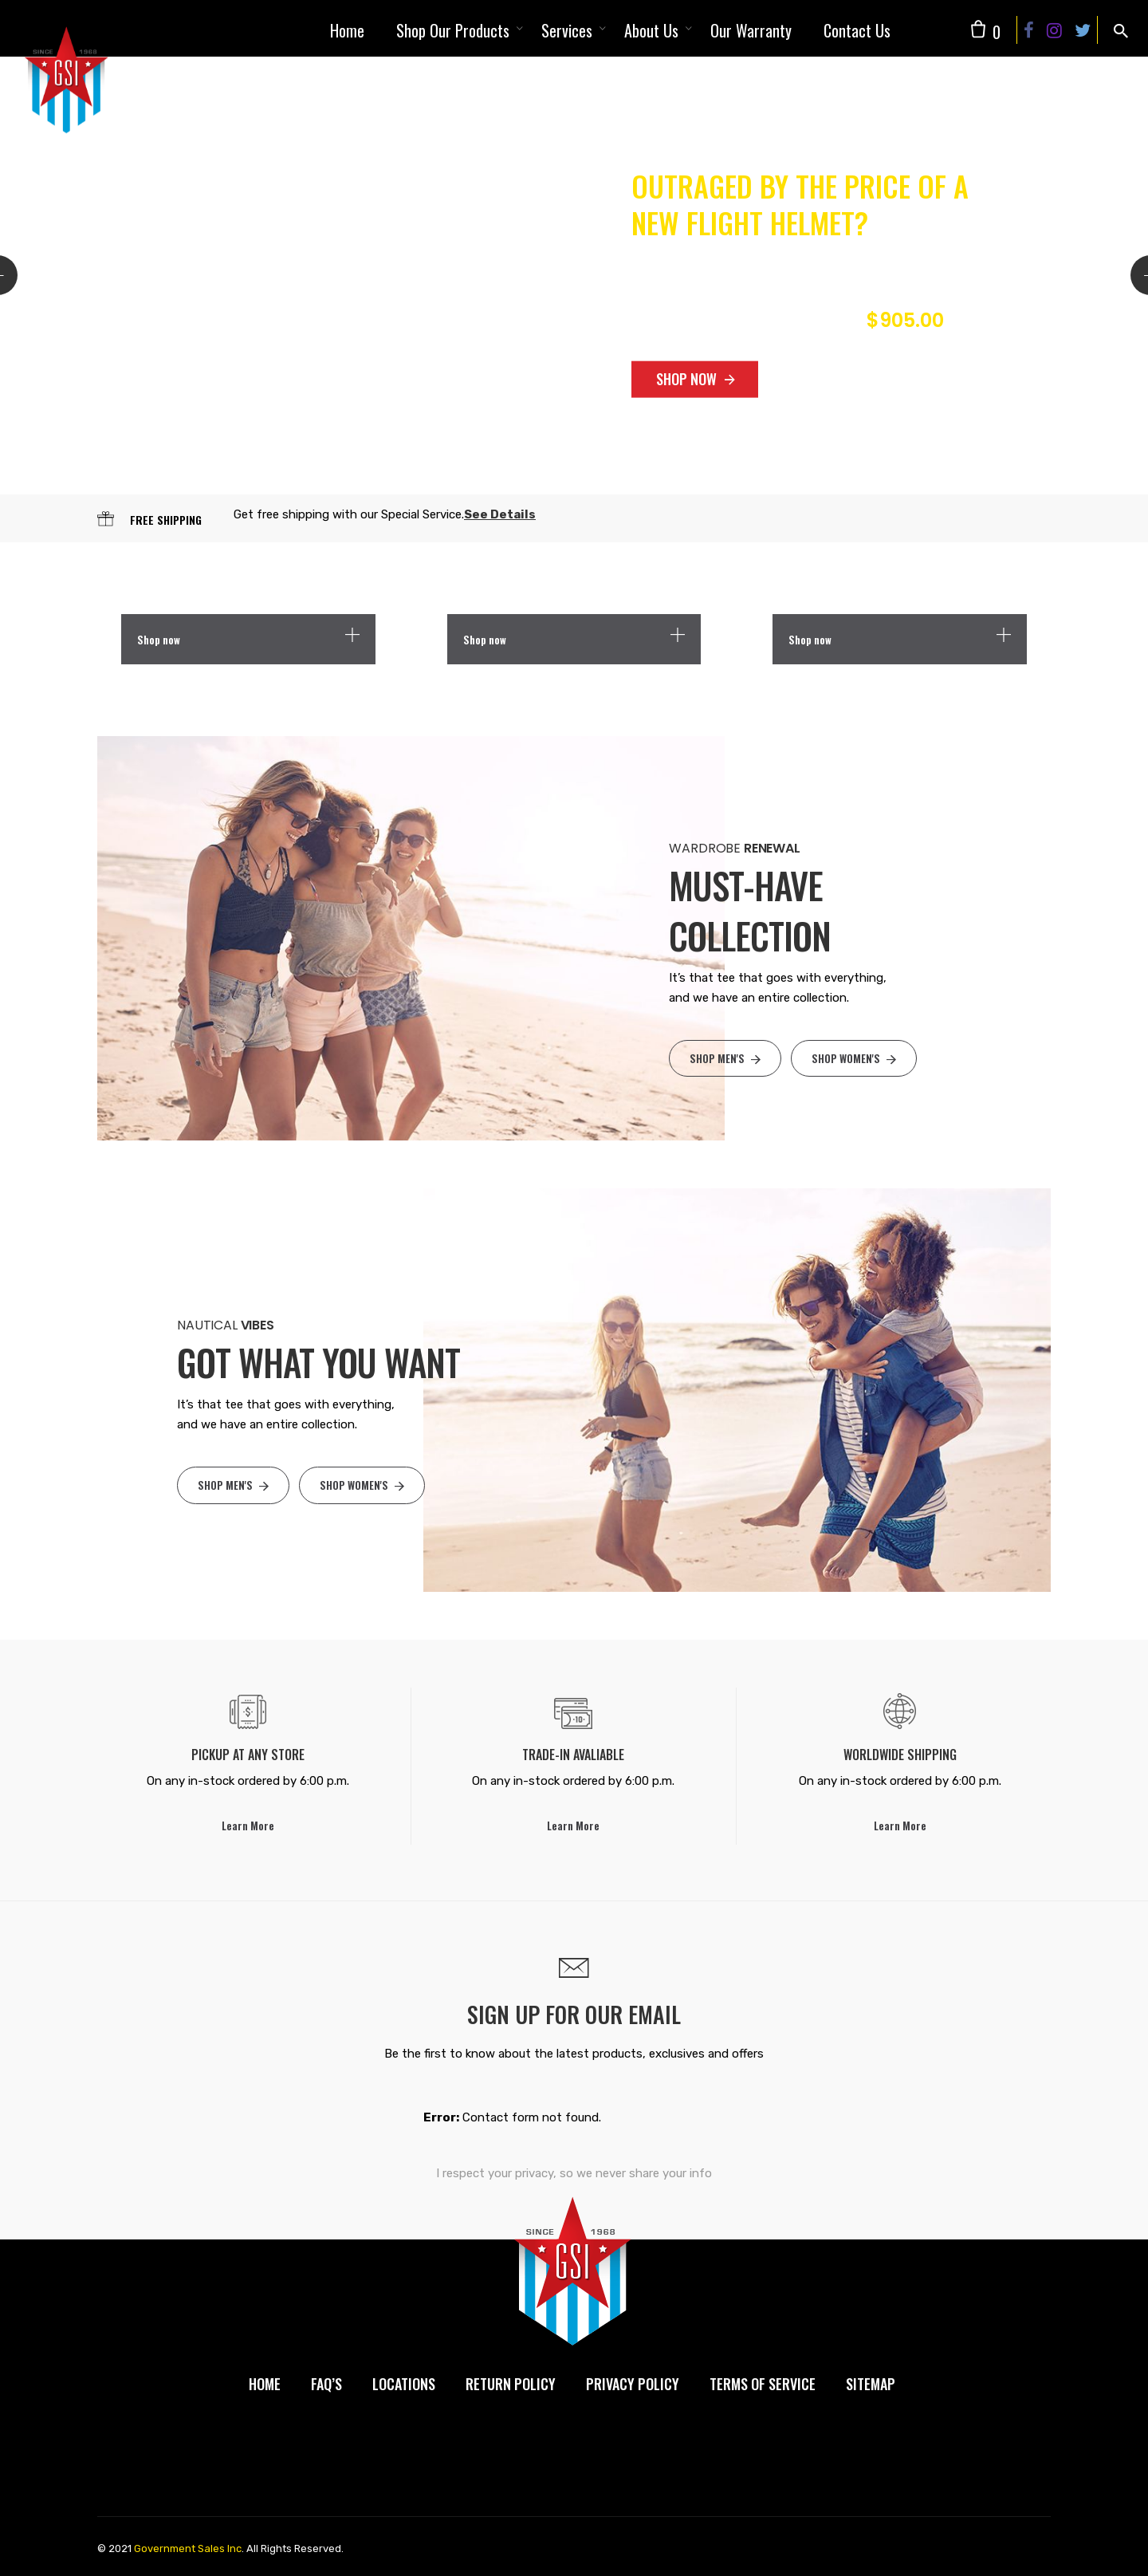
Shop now (158, 640)
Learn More (248, 1826)
